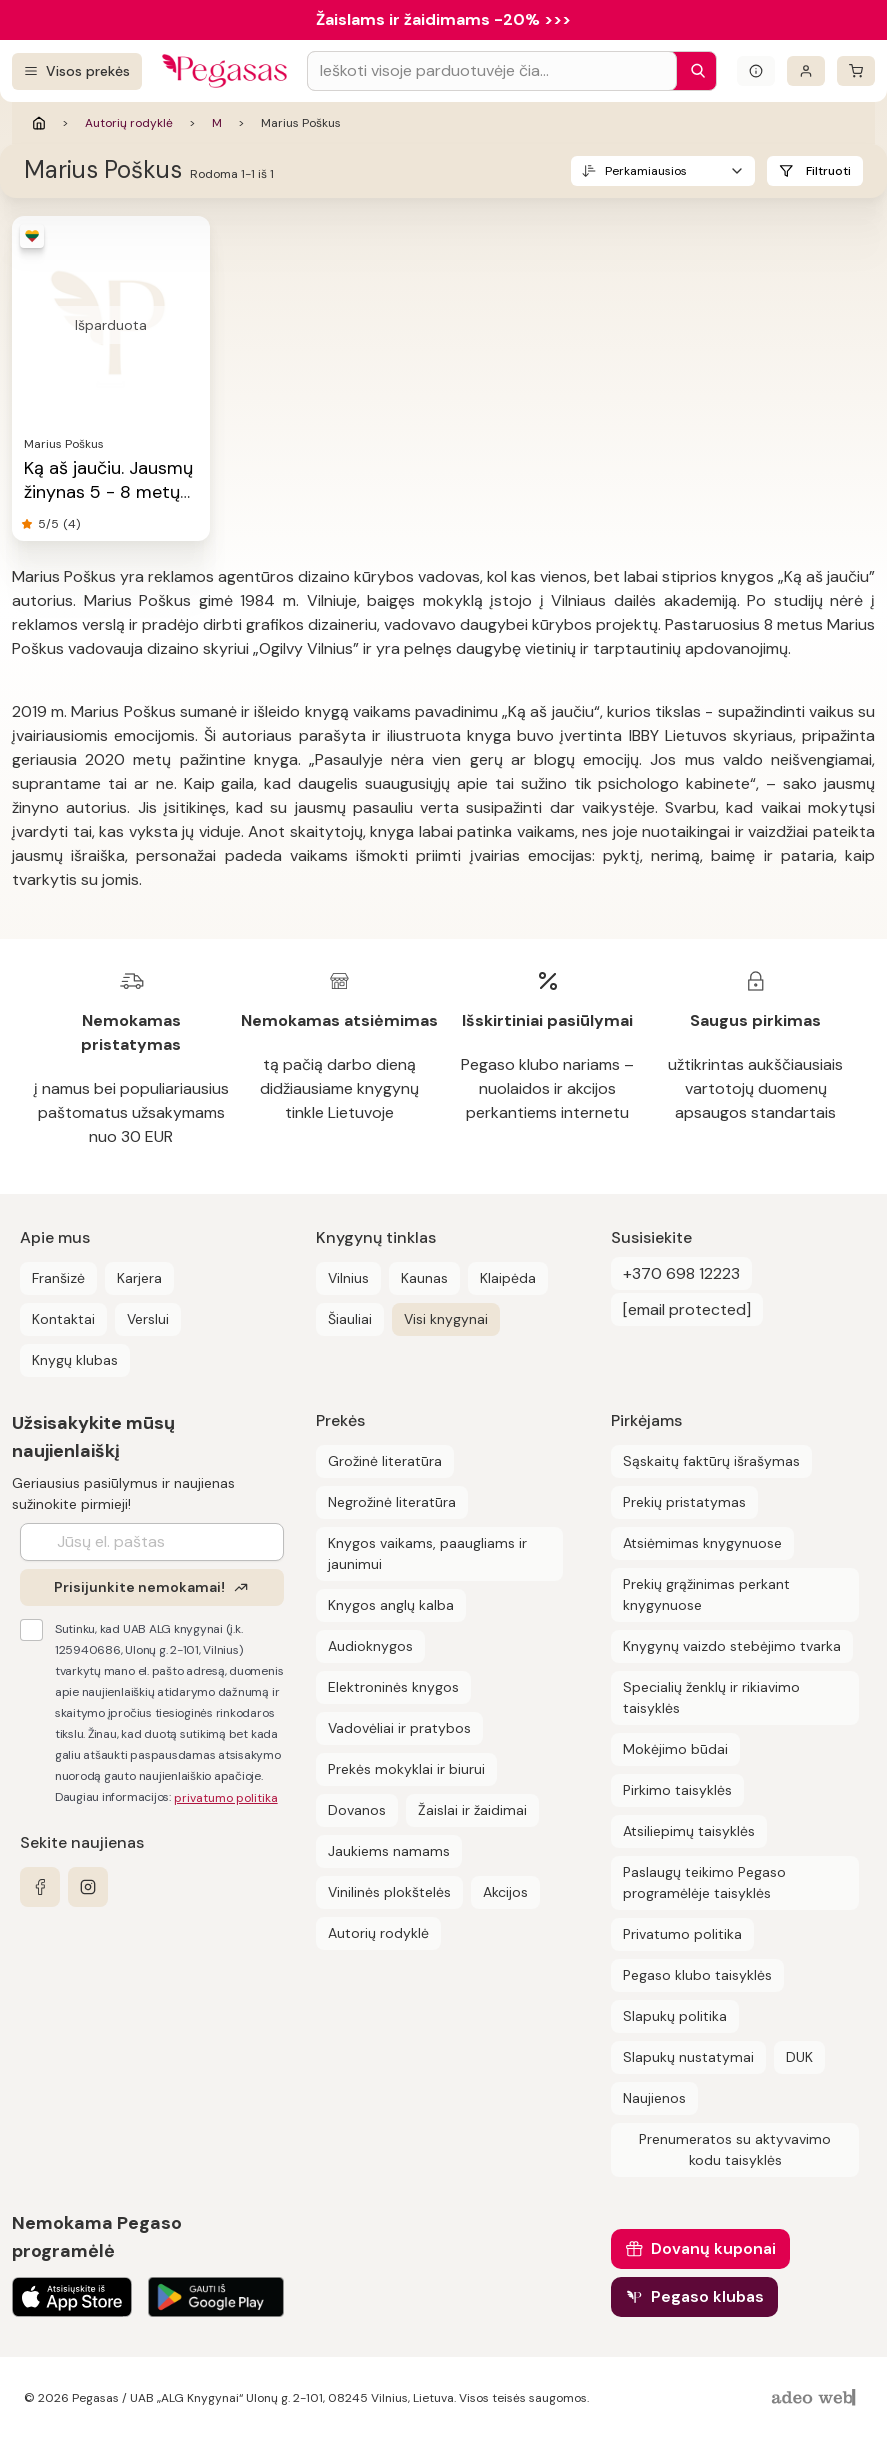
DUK (799, 2057)
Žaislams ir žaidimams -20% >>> (443, 19)
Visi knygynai (446, 1319)
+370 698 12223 (681, 1273)
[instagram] (88, 1887)
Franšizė (58, 1278)
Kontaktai (63, 1319)
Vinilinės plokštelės (389, 1892)
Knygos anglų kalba (391, 1605)
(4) (71, 524)
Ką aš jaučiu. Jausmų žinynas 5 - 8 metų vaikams (108, 492)
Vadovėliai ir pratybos (399, 1728)
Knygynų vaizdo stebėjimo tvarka (732, 1646)
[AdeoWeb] (816, 2398)
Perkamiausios (646, 171)
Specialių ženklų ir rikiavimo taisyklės (711, 1697)
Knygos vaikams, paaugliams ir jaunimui (427, 1553)
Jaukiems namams (389, 1851)
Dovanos (357, 1810)
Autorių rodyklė (129, 123)
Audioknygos (370, 1646)
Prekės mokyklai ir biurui (406, 1769)
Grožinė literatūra (385, 1461)
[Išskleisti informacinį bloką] (756, 71)
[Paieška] (693, 71)
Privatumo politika (682, 1934)
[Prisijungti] (806, 71)
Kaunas (424, 1278)
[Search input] (492, 71)
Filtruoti (828, 171)
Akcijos (505, 1892)
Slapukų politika (675, 2016)
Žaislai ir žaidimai (472, 1810)
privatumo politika (226, 1798)
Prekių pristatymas (684, 1502)
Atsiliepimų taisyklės (689, 1831)
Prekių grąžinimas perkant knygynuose (706, 1594)
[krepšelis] (856, 71)
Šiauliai (350, 1319)
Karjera (139, 1278)
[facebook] (40, 1887)
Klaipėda (508, 1278)
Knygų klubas (75, 1360)
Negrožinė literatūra (392, 1502)
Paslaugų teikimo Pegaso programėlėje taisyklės (704, 1882)
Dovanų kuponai (713, 2248)
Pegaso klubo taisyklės (697, 1975)
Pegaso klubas (707, 2296)
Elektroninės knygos (393, 1687)
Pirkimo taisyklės (677, 1790)
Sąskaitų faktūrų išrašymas (711, 1461)
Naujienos (654, 2098)
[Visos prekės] (77, 71)
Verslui (148, 1319)
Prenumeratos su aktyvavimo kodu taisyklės (735, 2149)
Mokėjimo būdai (675, 1749)
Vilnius (348, 1278)
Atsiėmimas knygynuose (702, 1543)
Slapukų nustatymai (688, 2057)
